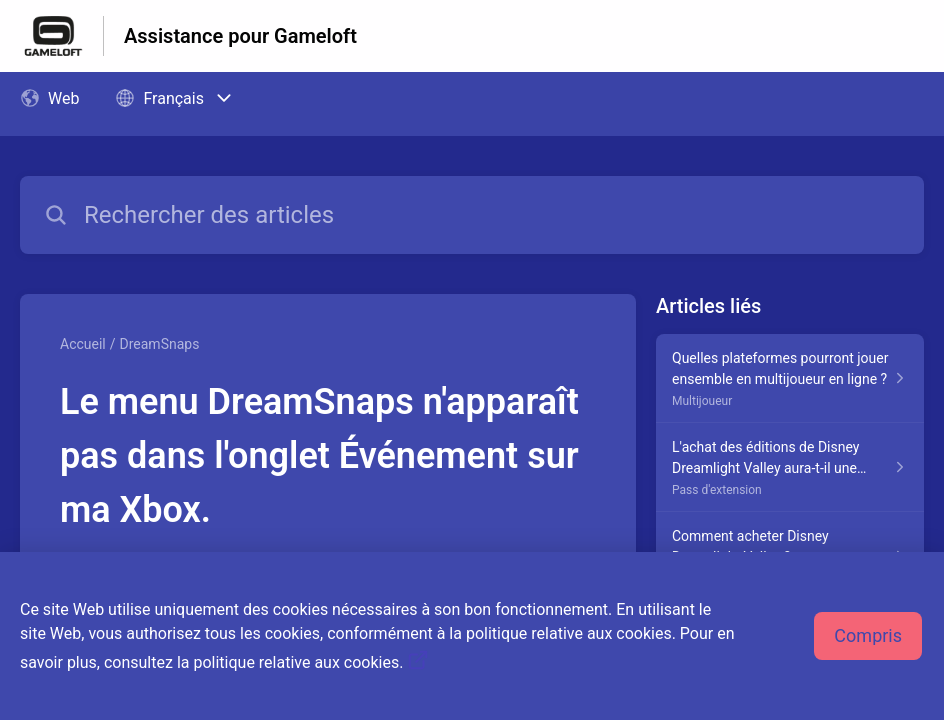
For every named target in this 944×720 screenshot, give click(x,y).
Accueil (83, 344)
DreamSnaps (160, 344)
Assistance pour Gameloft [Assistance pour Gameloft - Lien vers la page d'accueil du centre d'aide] (240, 36)
